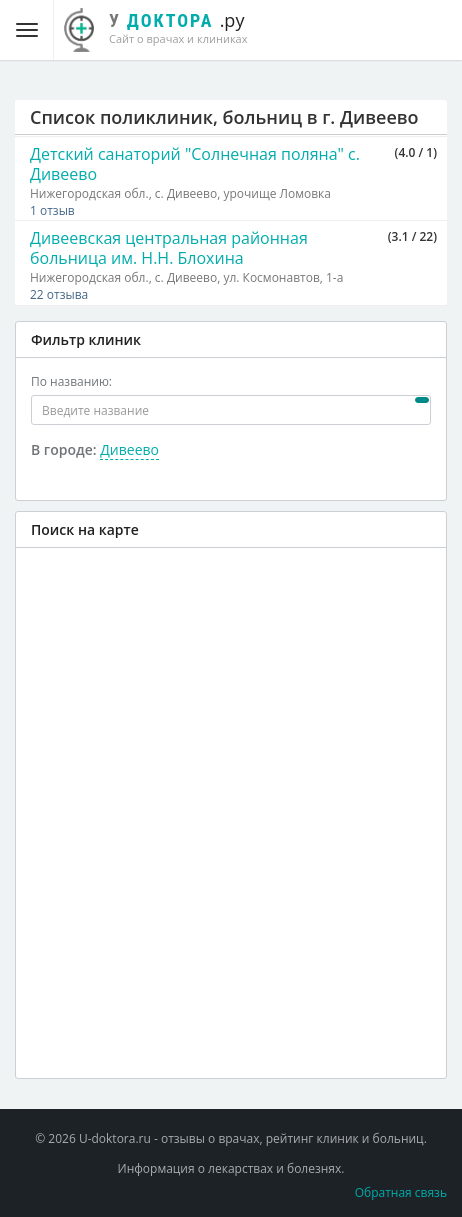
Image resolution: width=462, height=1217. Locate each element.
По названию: (71, 381)
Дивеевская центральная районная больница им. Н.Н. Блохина (169, 248)
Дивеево (129, 449)
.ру (166, 27)
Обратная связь (401, 1192)
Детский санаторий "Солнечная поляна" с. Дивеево (195, 164)
